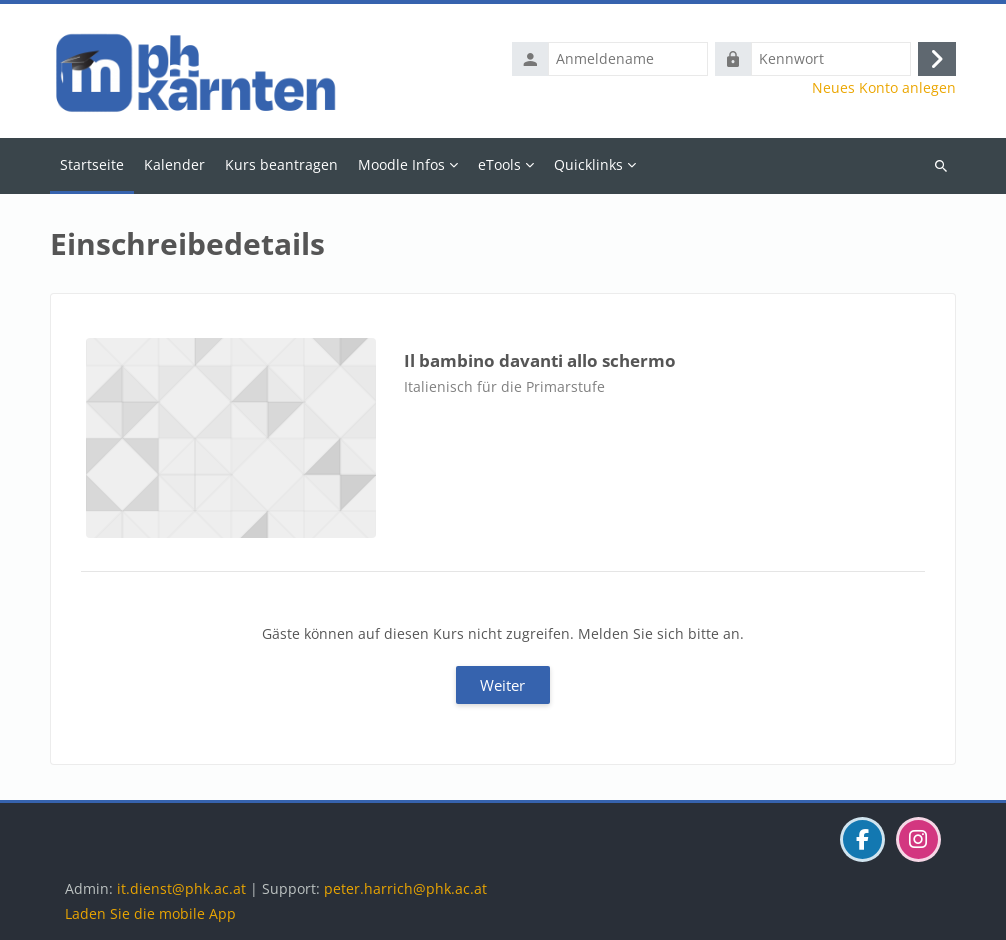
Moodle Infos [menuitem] (401, 164)
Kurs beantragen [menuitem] (281, 164)
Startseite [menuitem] (92, 164)
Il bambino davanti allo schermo (540, 360)
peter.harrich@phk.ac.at (405, 888)
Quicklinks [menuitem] (588, 164)
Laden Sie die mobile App (150, 913)
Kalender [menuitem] (174, 164)
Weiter (502, 685)
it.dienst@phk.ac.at (181, 888)
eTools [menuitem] (499, 164)
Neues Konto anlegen (884, 88)
